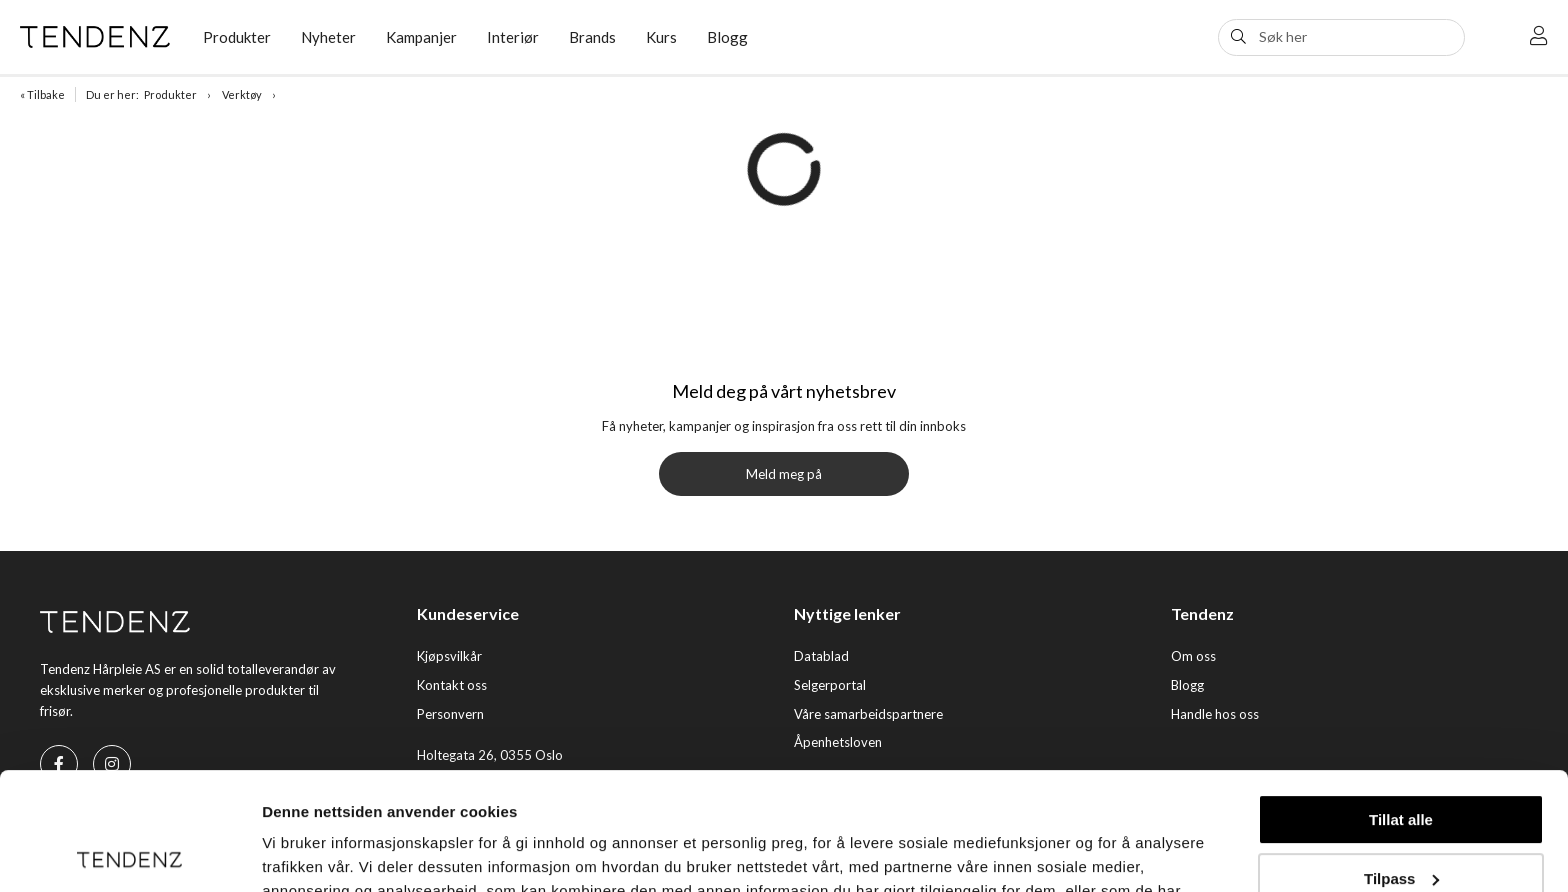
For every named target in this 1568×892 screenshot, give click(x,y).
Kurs (661, 37)
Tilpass (1401, 760)
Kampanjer (421, 37)
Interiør (513, 37)
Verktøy (242, 94)
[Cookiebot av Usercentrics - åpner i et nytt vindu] (129, 853)
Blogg (727, 37)
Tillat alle (1401, 702)
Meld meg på (784, 474)
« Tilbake (42, 94)
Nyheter (328, 37)
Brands (592, 37)
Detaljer (290, 852)
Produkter (237, 37)
